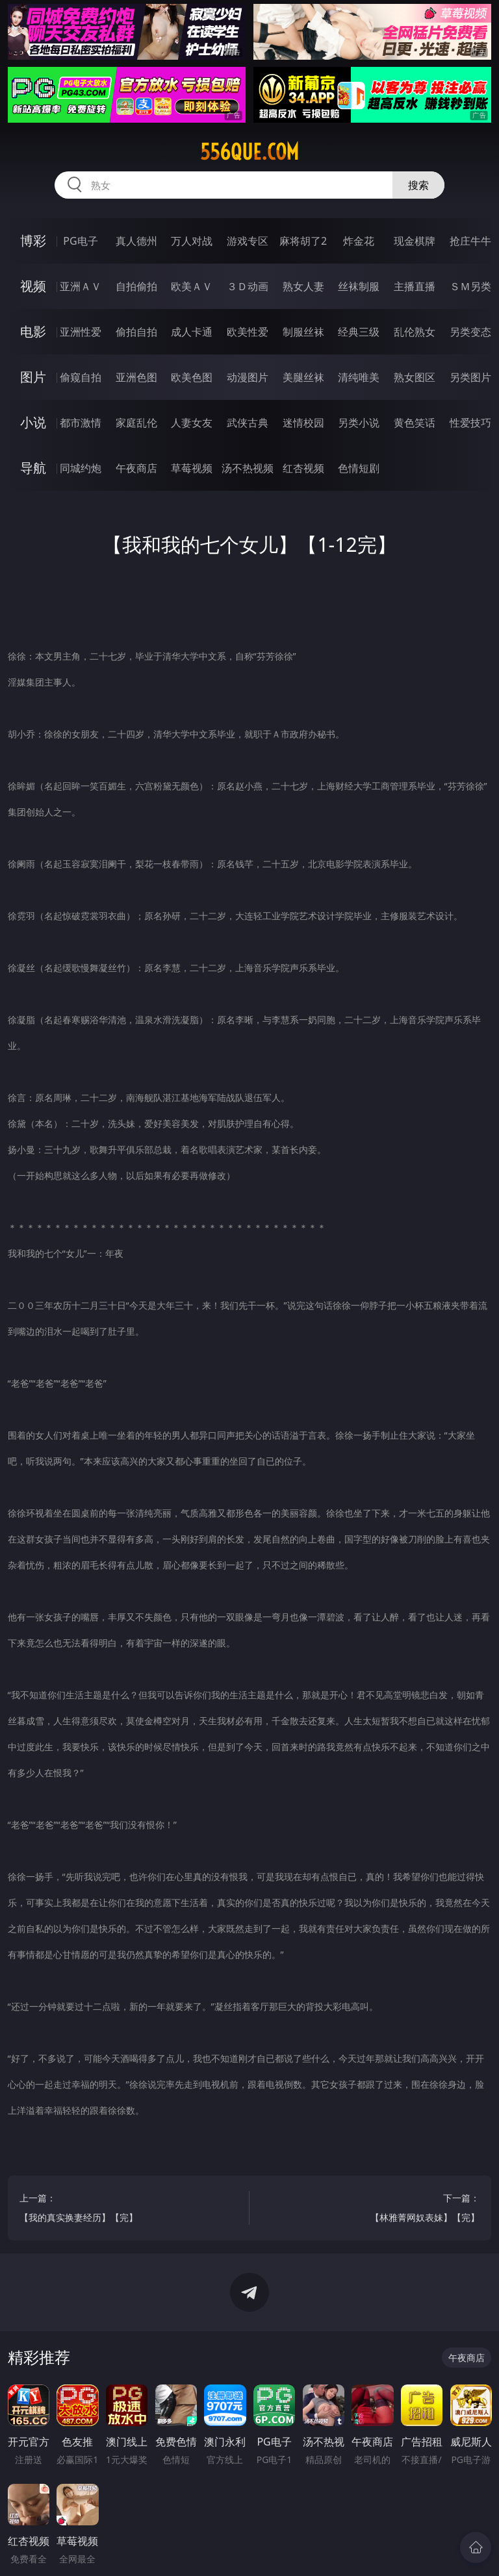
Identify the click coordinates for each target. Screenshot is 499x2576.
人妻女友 (191, 422)
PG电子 (80, 241)
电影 (33, 331)
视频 (33, 286)
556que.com (249, 152)
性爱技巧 (470, 422)
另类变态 (470, 332)
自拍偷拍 (136, 286)
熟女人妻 (303, 286)
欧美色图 (191, 377)
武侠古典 (247, 422)
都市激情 (80, 422)
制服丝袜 (303, 332)
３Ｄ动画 (247, 286)
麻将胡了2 (303, 241)
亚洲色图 (136, 377)
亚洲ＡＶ (80, 286)
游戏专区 (247, 241)
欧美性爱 (247, 332)
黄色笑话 (414, 422)
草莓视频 (191, 468)
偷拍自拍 (136, 332)
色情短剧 (358, 468)
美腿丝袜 (303, 377)
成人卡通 (191, 332)
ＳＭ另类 (470, 286)
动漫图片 (247, 377)
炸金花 (358, 241)
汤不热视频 (248, 468)
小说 (33, 422)
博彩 (33, 240)
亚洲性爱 (80, 332)
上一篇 (128, 2209)
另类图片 (470, 377)
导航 (33, 468)
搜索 (418, 185)
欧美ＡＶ (191, 286)
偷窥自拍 (80, 377)
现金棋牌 (414, 241)
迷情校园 (303, 422)
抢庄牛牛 (470, 241)
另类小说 (358, 422)
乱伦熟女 (414, 332)
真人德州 (136, 241)
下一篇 (371, 2209)
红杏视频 (303, 468)
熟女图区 (414, 377)
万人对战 (191, 241)
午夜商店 (136, 468)
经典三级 (358, 332)
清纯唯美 (358, 377)
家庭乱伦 (136, 422)
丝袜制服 (358, 286)
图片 (33, 377)
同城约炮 (80, 468)
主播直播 (414, 286)
